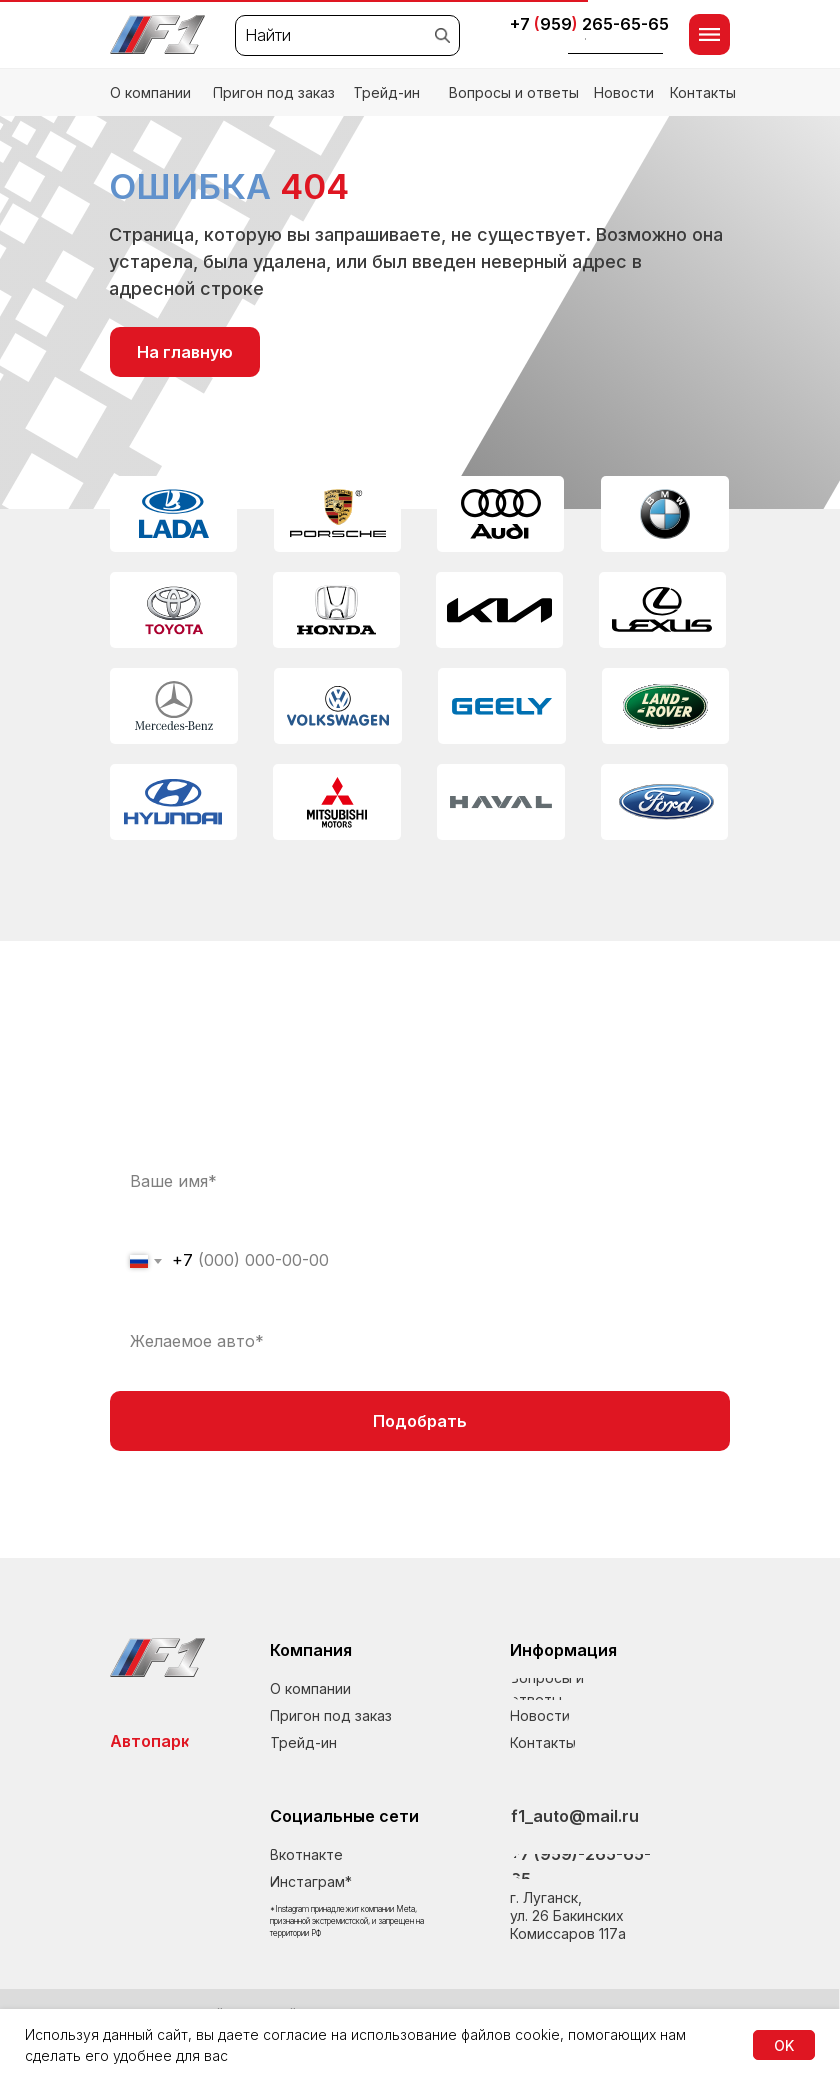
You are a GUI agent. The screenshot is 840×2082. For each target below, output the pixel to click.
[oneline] (420, 1341)
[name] (420, 1181)
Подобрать (420, 1421)
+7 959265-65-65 (589, 24)
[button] (616, 43)
